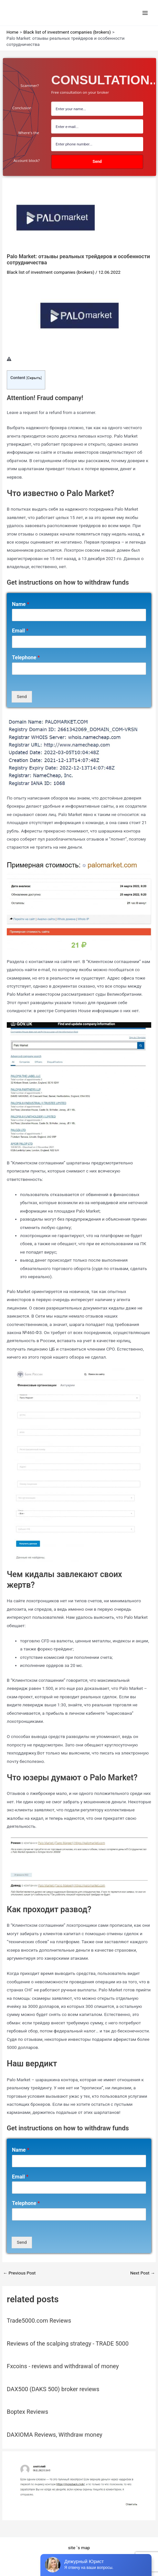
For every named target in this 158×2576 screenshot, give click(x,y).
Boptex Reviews (27, 2411)
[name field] (97, 109)
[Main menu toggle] (145, 12)
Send (22, 696)
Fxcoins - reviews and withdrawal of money (63, 2366)
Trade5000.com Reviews (39, 2320)
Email (20, 631)
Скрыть (34, 378)
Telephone (26, 657)
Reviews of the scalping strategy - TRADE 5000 (68, 2343)
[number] (97, 144)
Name (20, 604)
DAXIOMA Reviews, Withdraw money (54, 2434)
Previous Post (19, 2273)
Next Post (142, 2273)
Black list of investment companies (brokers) (50, 272)
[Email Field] (97, 126)
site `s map (79, 2547)
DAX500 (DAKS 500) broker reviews (53, 2389)
